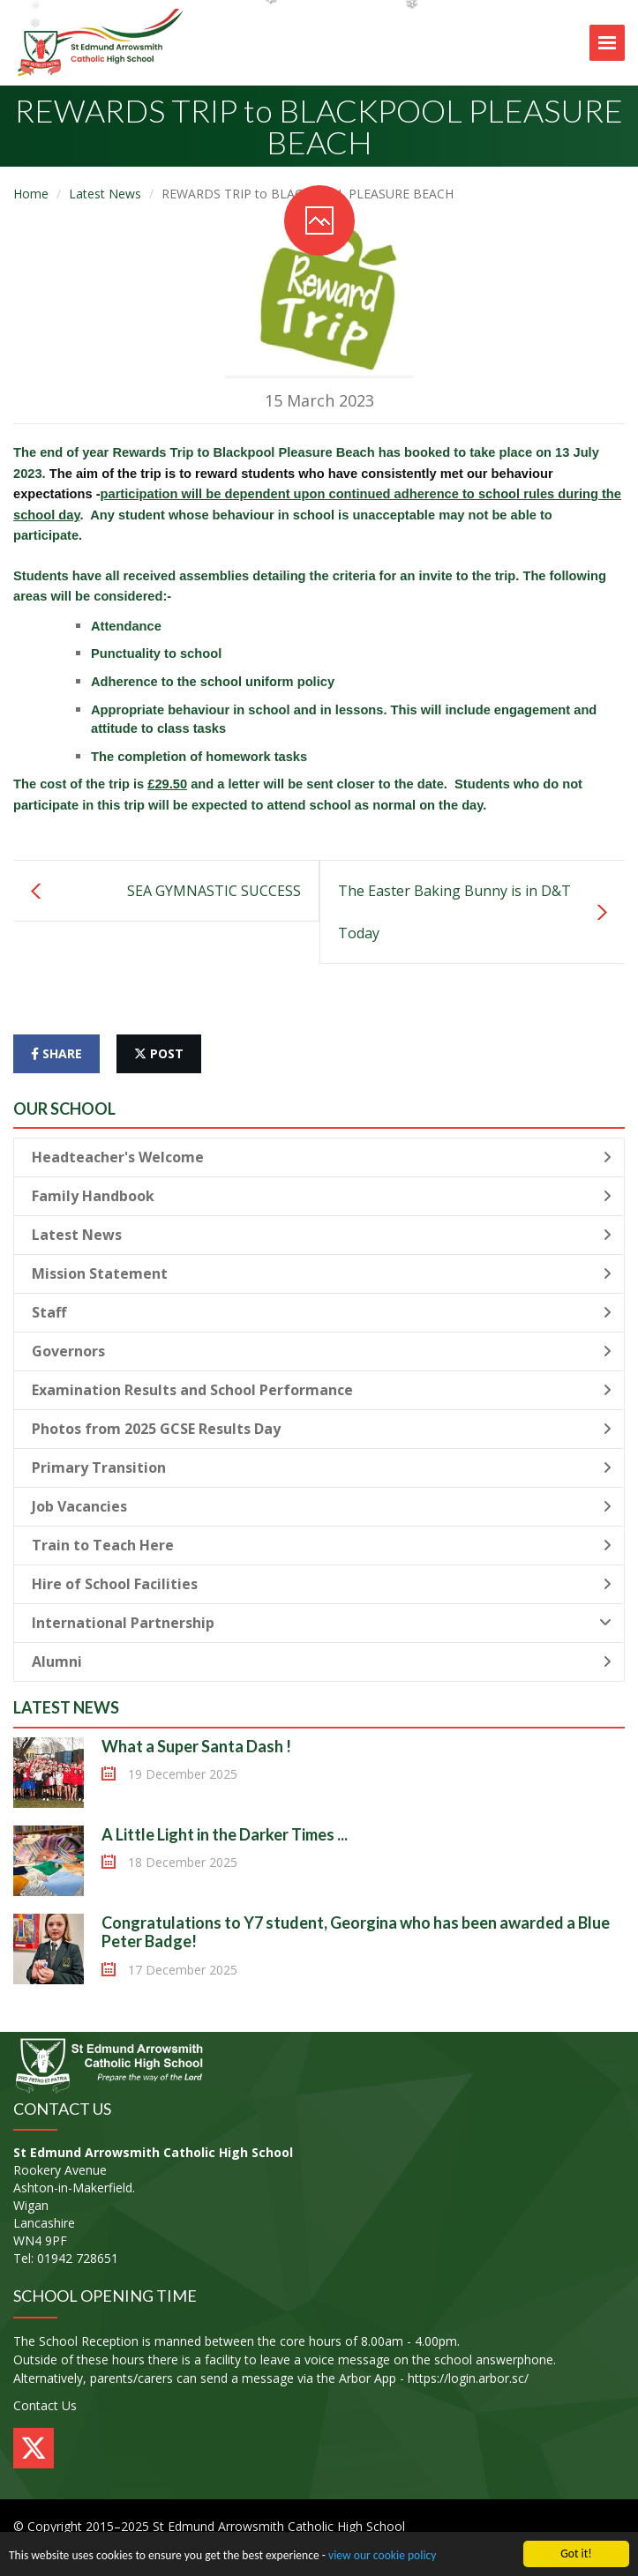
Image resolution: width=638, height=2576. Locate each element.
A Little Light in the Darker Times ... (224, 1834)
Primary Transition (322, 1467)
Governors (322, 1351)
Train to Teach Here (322, 1545)
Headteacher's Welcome (322, 1157)
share (56, 1053)
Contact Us (45, 2405)
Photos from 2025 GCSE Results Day (322, 1428)
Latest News (105, 193)
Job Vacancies (322, 1506)
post (159, 1053)
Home (31, 193)
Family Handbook (322, 1196)
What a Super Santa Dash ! (196, 1746)
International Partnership (322, 1622)
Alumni (322, 1661)
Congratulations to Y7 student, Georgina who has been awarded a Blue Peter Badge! (355, 1932)
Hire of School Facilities (322, 1584)
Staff (322, 1312)
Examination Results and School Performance (322, 1390)
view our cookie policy (382, 2558)
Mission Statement (322, 1273)
